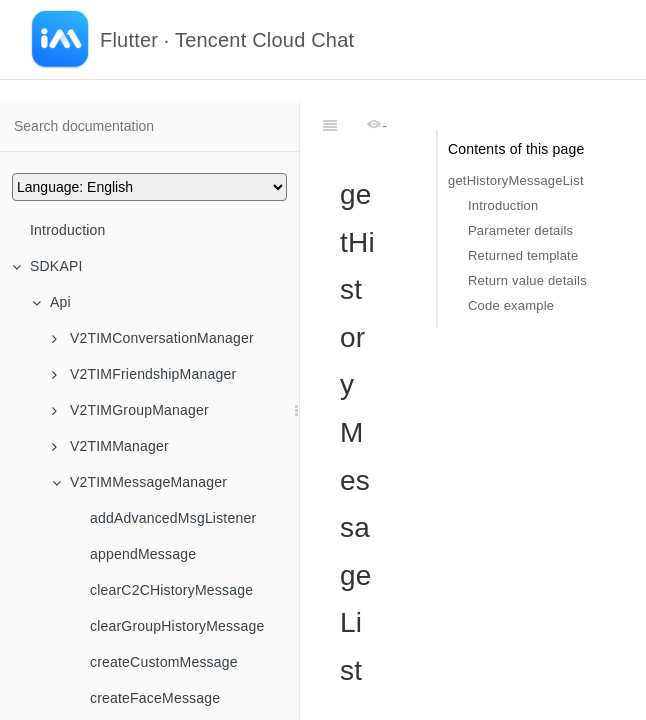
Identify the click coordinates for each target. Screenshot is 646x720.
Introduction (68, 230)
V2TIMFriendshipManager (144, 374)
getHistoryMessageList (516, 180)
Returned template (523, 255)
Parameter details (520, 230)
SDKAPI (47, 266)
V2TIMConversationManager (153, 338)
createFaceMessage (155, 698)
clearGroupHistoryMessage (177, 626)
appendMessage (143, 554)
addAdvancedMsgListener (173, 518)
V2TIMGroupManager (130, 410)
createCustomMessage (164, 662)
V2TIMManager (110, 446)
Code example (511, 305)
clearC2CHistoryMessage (171, 590)
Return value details (527, 280)
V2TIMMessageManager (139, 482)
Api (51, 302)
